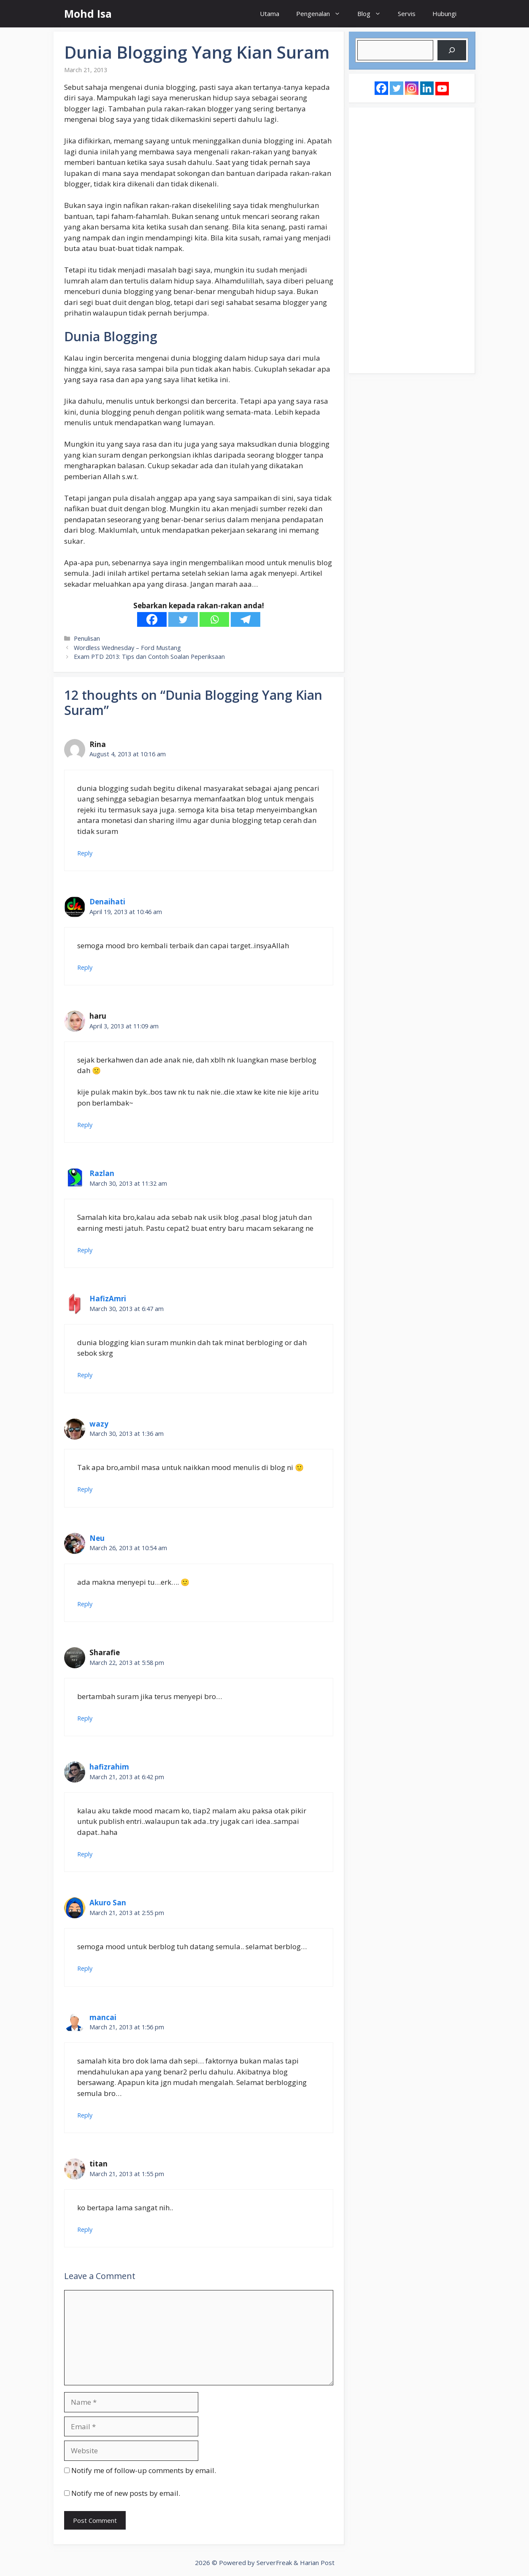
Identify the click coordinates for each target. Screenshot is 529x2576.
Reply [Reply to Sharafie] (84, 1718)
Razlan (101, 1173)
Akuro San (107, 1902)
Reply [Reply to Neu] (84, 1604)
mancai (102, 2017)
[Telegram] (245, 619)
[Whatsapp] (214, 619)
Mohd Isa (88, 13)
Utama (269, 13)
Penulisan (87, 638)
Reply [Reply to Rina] (84, 853)
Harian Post (317, 2562)
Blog (373, 13)
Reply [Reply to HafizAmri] (84, 1375)
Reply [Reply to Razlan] (84, 1250)
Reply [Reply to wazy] (84, 1489)
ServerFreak (274, 2562)
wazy (98, 1424)
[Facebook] (152, 619)
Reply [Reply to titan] (84, 2229)
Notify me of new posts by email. (125, 2493)
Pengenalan (322, 13)
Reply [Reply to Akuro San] (84, 1968)
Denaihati (107, 901)
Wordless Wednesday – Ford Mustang (127, 648)
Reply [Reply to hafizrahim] (84, 1854)
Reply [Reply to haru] (84, 1125)
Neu (97, 1538)
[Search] (451, 50)
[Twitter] (183, 619)
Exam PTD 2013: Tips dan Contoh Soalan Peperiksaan (149, 657)
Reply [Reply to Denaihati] (84, 967)
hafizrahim (109, 1767)
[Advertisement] (411, 240)
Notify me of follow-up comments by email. (143, 2470)
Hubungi (444, 13)
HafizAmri (107, 1298)
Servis (407, 13)
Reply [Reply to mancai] (84, 2115)
